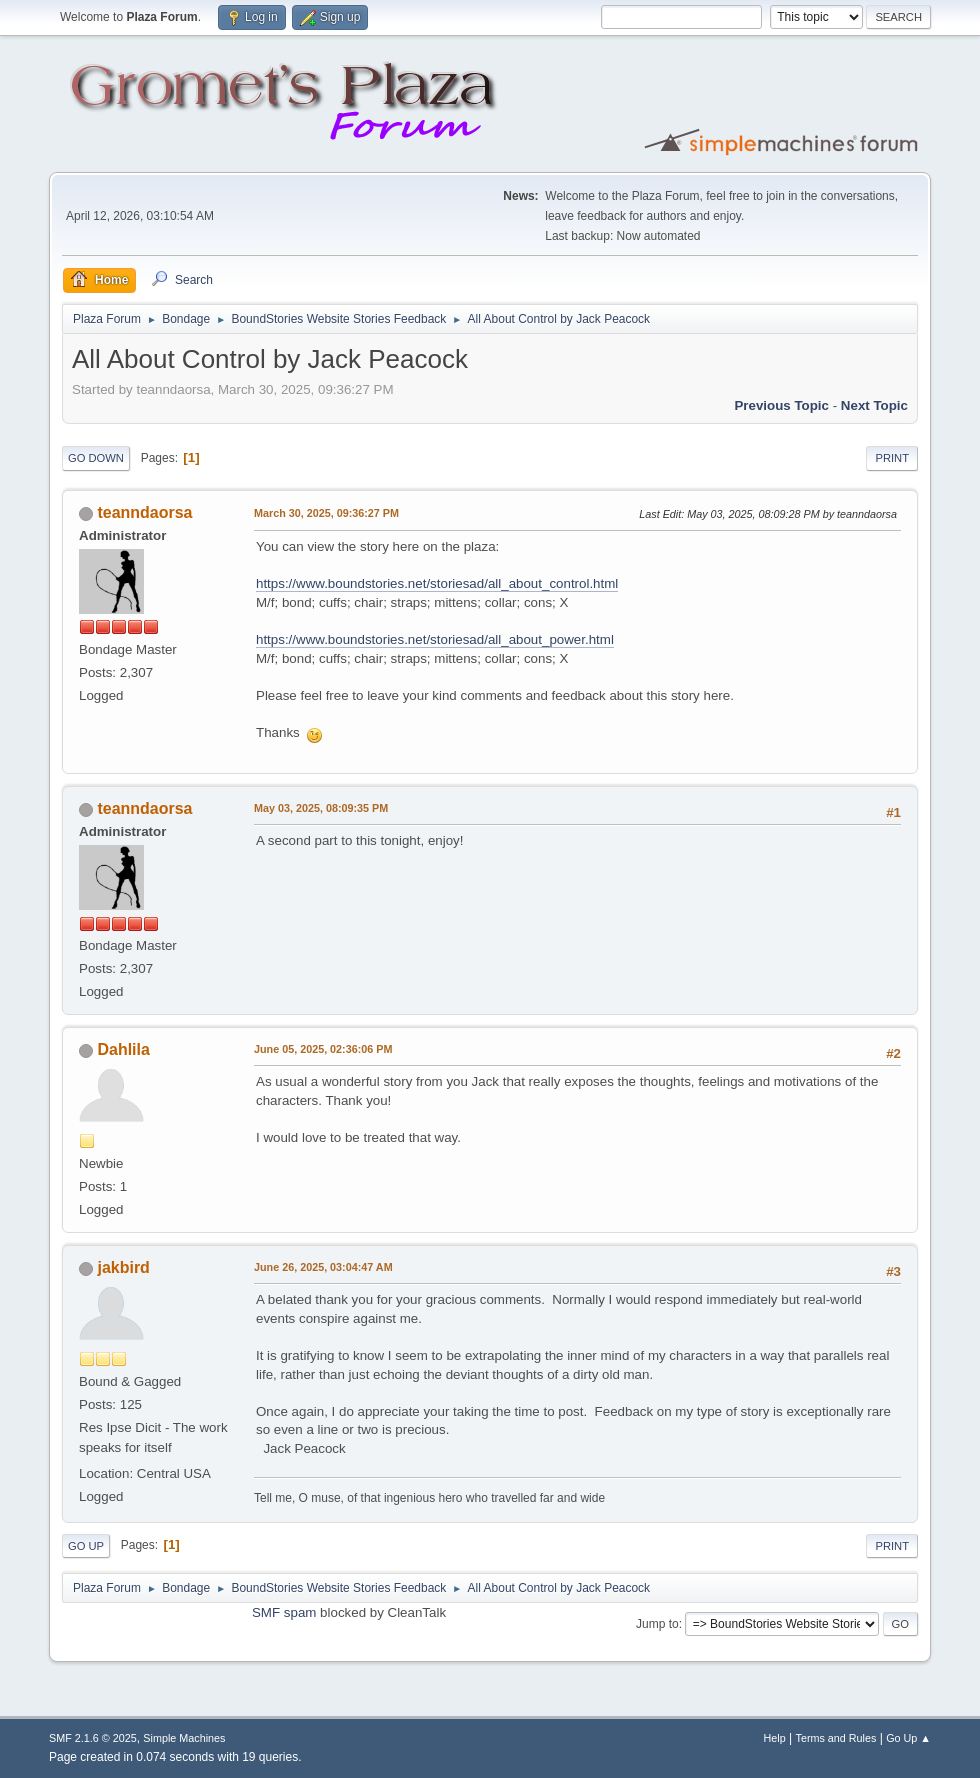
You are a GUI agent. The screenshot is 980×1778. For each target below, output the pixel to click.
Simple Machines (184, 1738)
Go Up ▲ (908, 1738)
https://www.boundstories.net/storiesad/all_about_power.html (435, 639)
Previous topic (781, 405)
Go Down (96, 458)
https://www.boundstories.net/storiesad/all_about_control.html (437, 583)
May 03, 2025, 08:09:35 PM (321, 808)
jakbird (123, 1267)
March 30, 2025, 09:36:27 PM (326, 513)
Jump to (657, 1624)
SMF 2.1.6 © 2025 (93, 1738)
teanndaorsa (144, 512)
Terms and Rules (836, 1738)
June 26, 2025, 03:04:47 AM (323, 1267)
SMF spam (284, 1612)
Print (892, 458)
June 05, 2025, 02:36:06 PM (323, 1049)
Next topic (874, 405)
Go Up (86, 1546)
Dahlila (123, 1049)
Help (775, 1738)
